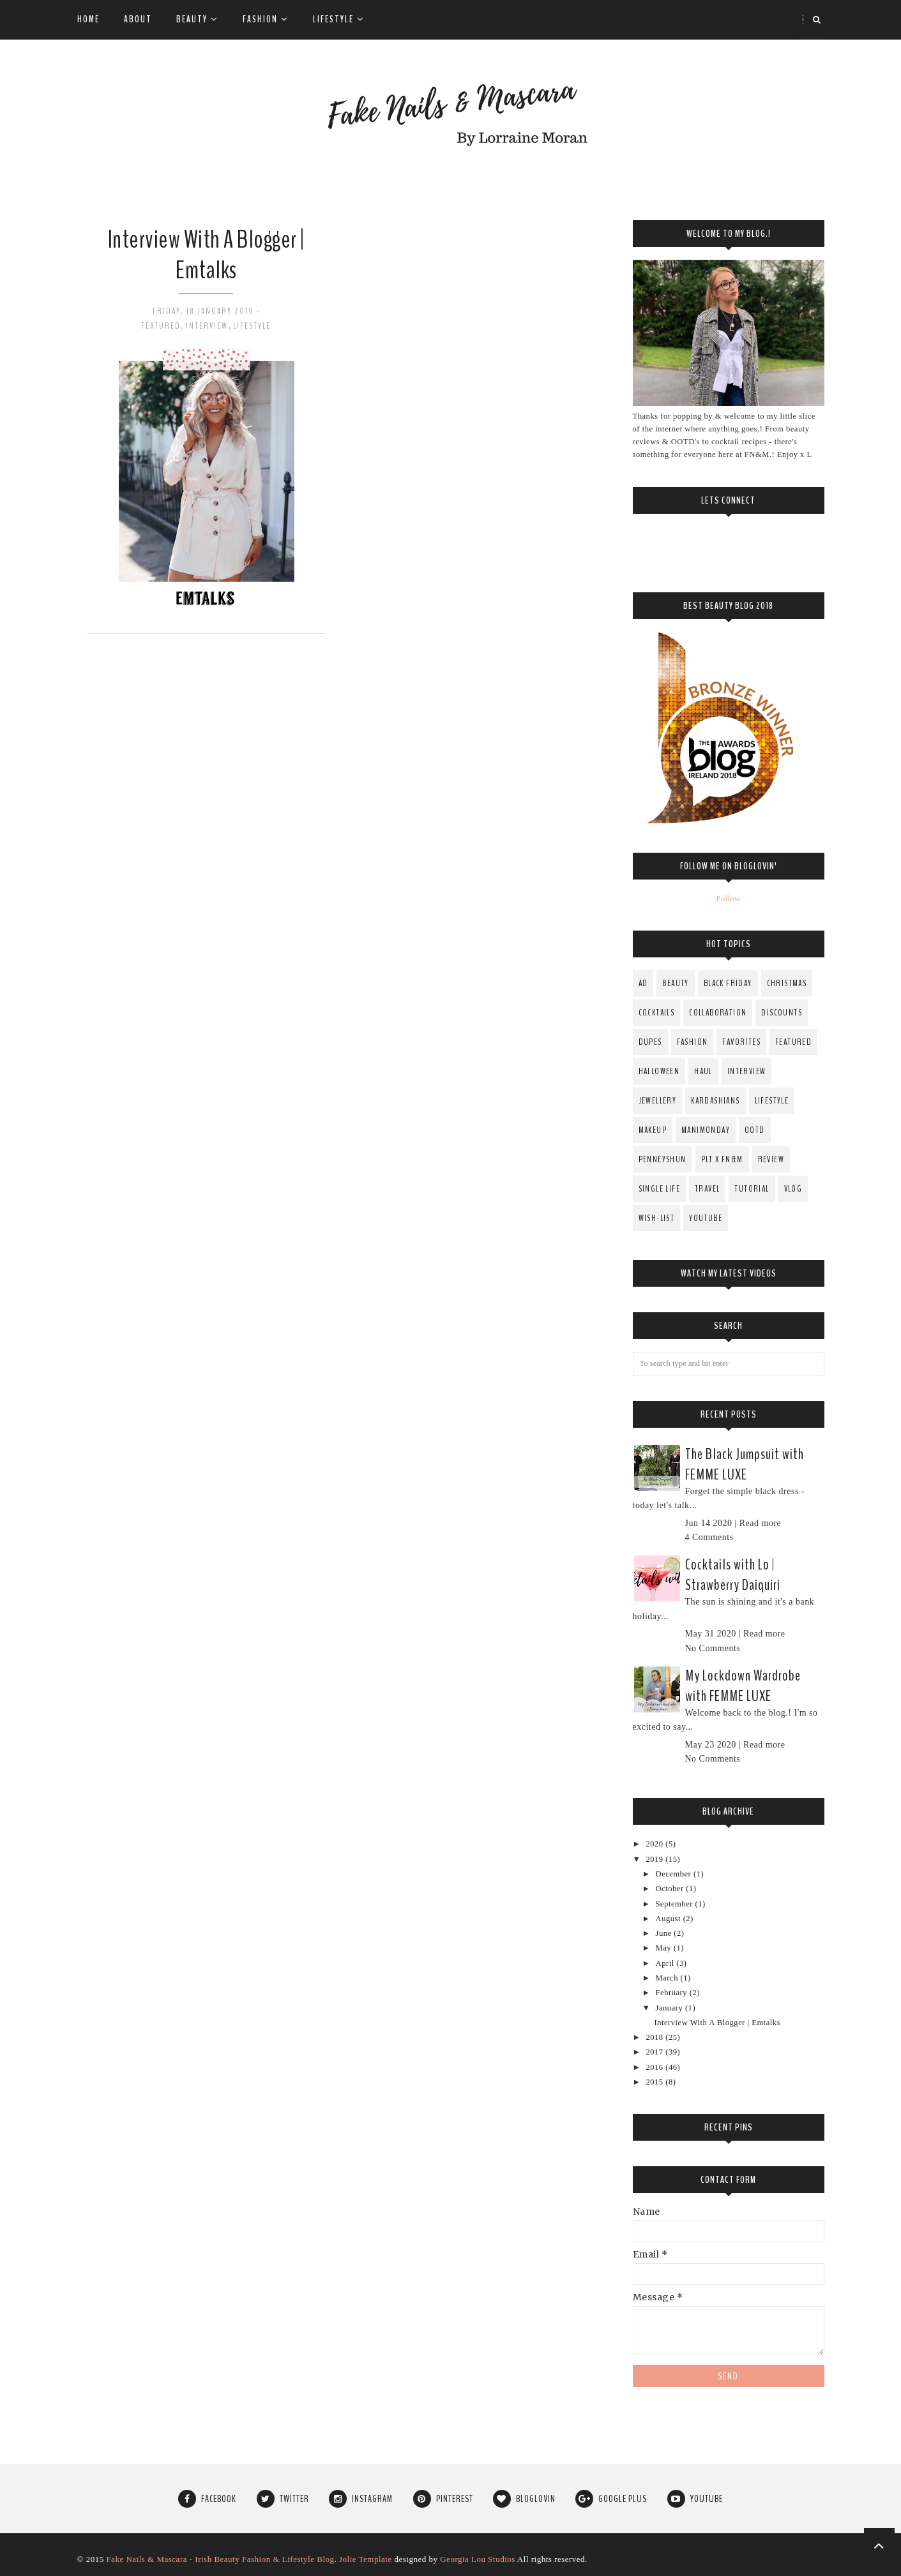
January (670, 2007)
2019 (655, 1859)
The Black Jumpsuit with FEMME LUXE (744, 1464)
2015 (655, 2082)
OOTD (755, 1130)
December (674, 1873)
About (138, 19)
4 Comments (709, 1537)
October (671, 1888)
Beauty (197, 19)
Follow (728, 898)
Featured (161, 326)
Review (771, 1159)
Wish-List (657, 1218)
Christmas (787, 983)
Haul (703, 1071)
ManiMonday (705, 1130)
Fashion (266, 19)
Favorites (741, 1042)
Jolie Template (365, 2559)
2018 (655, 2037)
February (673, 1992)
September (675, 1903)
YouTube (705, 1218)
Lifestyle (339, 19)
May (665, 1947)
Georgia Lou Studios (477, 2559)
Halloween (659, 1071)
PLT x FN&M (722, 1159)
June (665, 1933)
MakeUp (653, 1130)
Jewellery (658, 1101)
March (668, 1977)
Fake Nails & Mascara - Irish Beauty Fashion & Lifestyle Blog (220, 2559)
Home (88, 19)
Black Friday (728, 983)
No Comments (713, 1648)
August (669, 1918)
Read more (760, 1523)
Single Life (659, 1189)
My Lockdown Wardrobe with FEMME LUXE (743, 1685)
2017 (655, 2052)
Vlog (793, 1189)
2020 (655, 1843)
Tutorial (751, 1189)
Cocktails (657, 1013)
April (666, 1963)
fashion (692, 1042)
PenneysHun (662, 1159)
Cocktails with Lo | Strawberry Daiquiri (732, 1574)
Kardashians (715, 1101)
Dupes (650, 1042)
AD (643, 983)
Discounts (781, 1013)
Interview (207, 326)
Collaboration (717, 1013)
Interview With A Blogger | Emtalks (206, 255)
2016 (655, 2067)
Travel (707, 1189)
